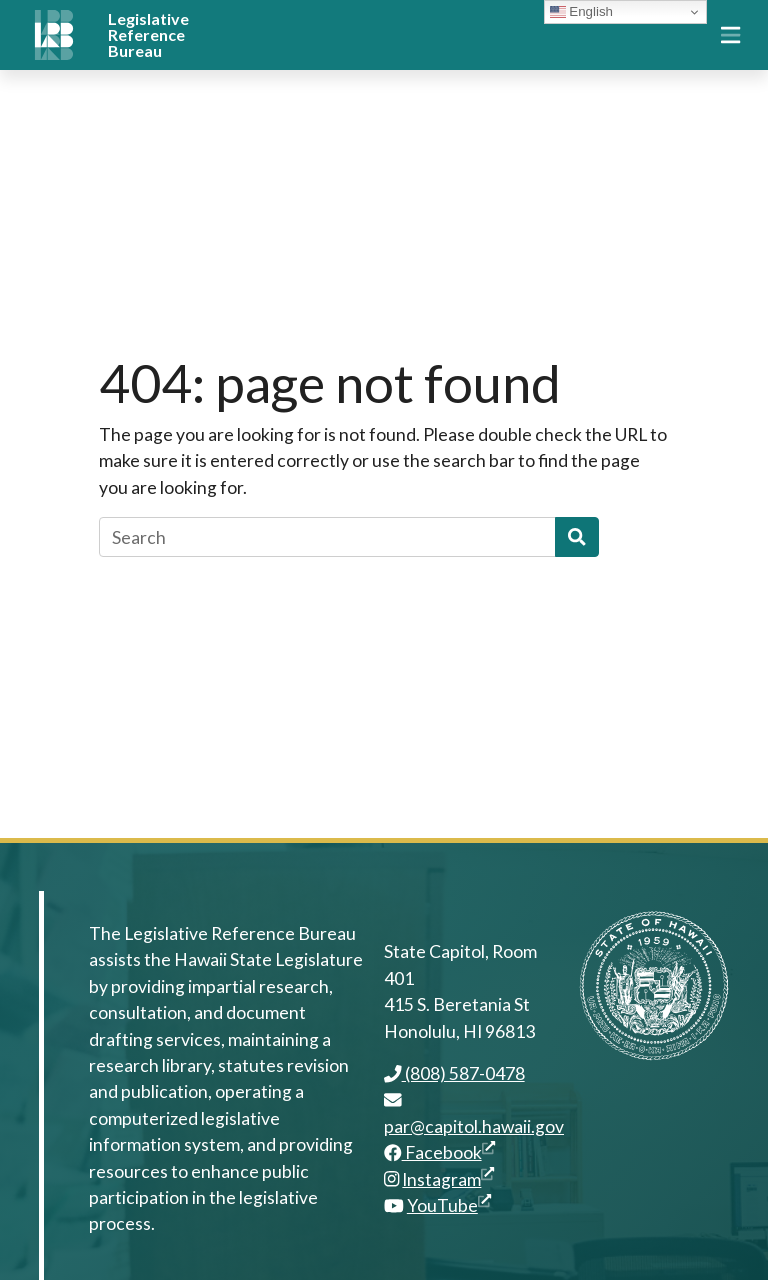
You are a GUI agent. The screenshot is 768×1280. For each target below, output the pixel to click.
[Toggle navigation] (730, 35)
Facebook (439, 1152)
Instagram (448, 1179)
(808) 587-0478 (454, 1073)
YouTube (449, 1205)
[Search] (327, 537)
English (581, 12)
